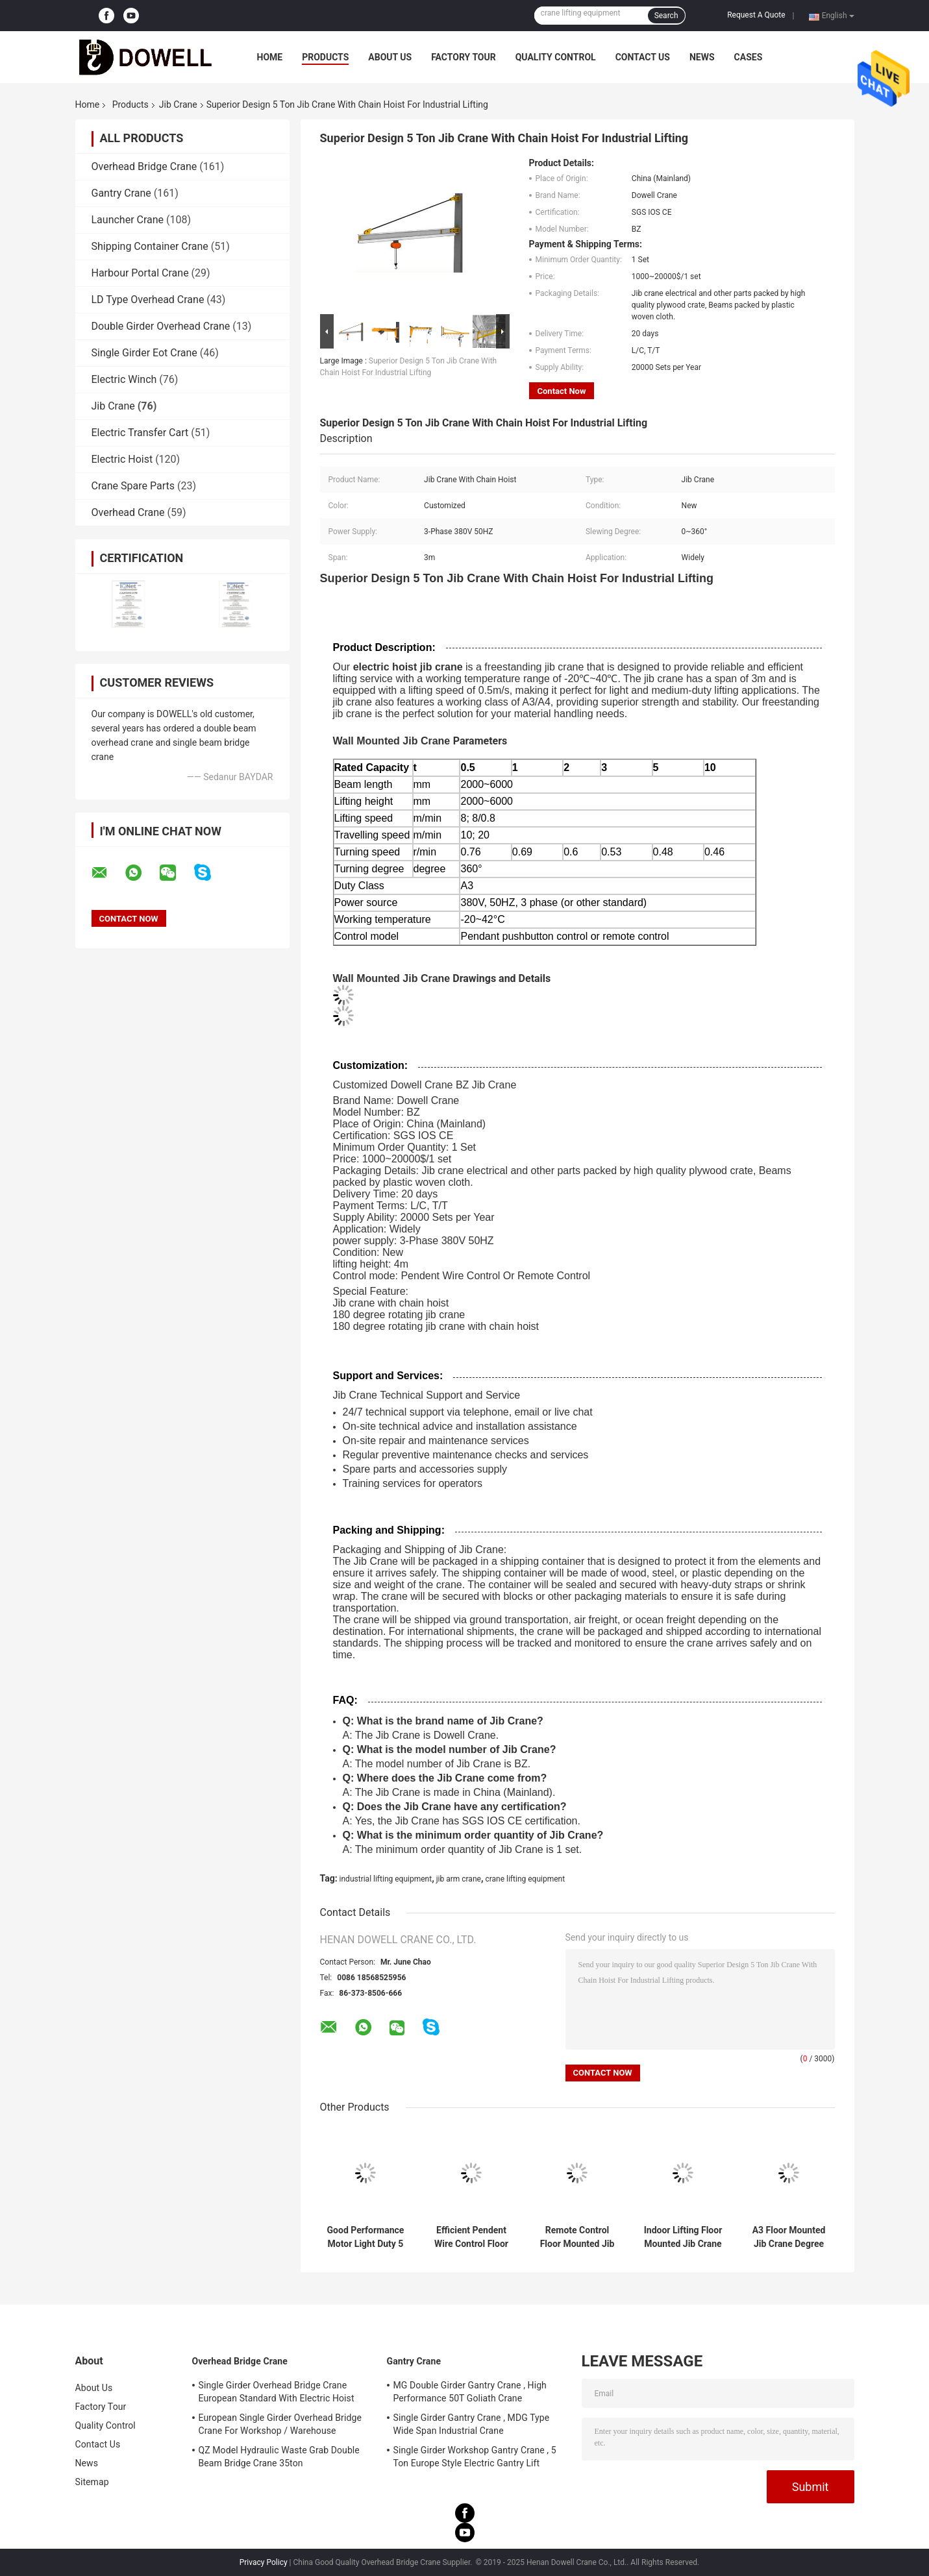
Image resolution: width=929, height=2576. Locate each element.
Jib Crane (178, 104)
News (702, 57)
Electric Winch (124, 379)
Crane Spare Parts (133, 486)
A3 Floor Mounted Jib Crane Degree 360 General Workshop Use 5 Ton (789, 2237)
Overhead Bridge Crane (144, 166)
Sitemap (92, 2482)
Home (270, 57)
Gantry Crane (121, 193)
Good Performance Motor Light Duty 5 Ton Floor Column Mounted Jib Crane (365, 2237)
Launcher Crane (128, 220)
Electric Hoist (122, 459)
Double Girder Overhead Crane (161, 326)
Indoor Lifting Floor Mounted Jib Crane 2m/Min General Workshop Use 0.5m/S (683, 2237)
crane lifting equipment (525, 1878)
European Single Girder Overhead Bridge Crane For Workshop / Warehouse (280, 2424)
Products (325, 57)
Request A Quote (756, 14)
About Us (390, 57)
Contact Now (562, 391)
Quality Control (555, 57)
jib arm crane (458, 1878)
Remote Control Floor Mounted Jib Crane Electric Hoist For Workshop (577, 2237)
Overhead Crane (128, 512)
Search (666, 15)
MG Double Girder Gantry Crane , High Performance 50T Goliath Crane (470, 2391)
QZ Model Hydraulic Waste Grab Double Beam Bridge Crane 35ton (279, 2456)
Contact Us (642, 57)
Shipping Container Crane (150, 246)
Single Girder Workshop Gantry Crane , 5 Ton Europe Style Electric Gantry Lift (474, 2456)
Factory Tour (463, 57)
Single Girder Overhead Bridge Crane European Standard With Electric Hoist (276, 2391)
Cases (748, 57)
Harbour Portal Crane (140, 273)
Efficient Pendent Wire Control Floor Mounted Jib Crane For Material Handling (471, 2237)
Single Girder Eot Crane (144, 353)
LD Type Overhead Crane (148, 299)
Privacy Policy (264, 2562)
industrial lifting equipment (386, 1878)
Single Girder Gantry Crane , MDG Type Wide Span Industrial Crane (471, 2424)
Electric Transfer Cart (140, 432)
